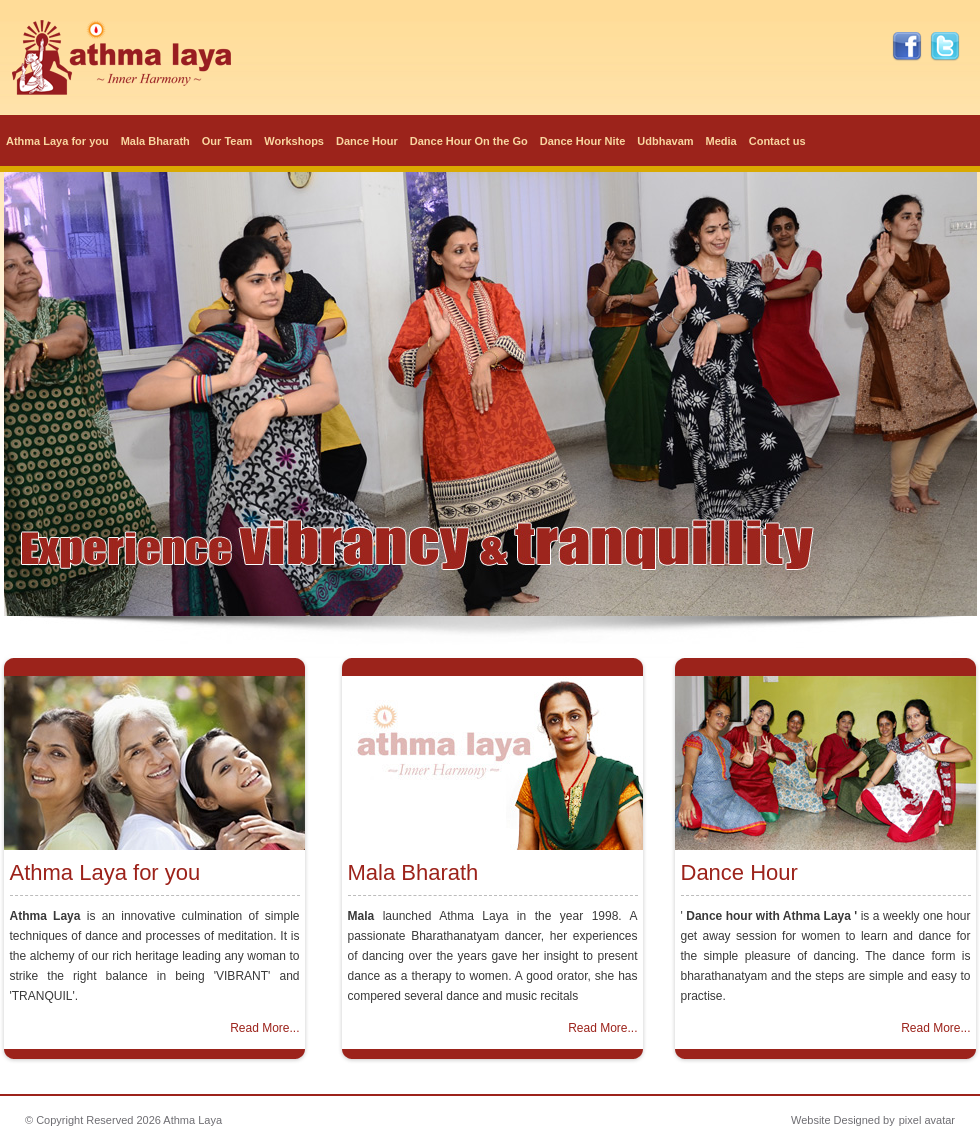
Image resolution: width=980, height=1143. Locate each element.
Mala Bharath (155, 141)
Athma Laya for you (57, 141)
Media (721, 141)
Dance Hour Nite (583, 141)
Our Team (227, 141)
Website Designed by (843, 1120)
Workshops (294, 141)
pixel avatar (927, 1120)
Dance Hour (367, 141)
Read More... (264, 1028)
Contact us (777, 141)
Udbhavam (665, 141)
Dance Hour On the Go (469, 141)
